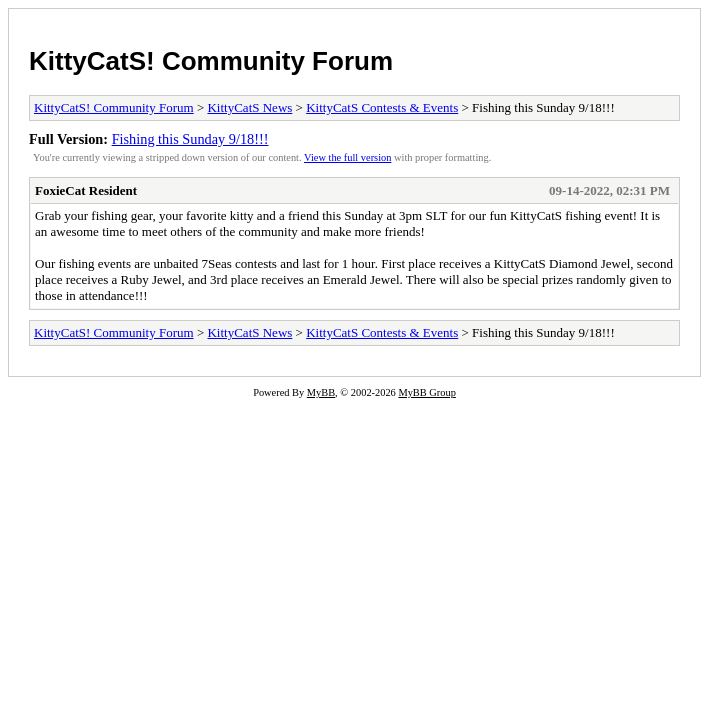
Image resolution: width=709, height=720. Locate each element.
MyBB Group (426, 392)
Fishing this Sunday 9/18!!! (190, 139)
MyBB (321, 392)
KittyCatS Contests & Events (382, 107)
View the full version (347, 157)
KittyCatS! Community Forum (211, 61)
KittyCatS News (249, 107)
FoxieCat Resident (86, 190)
